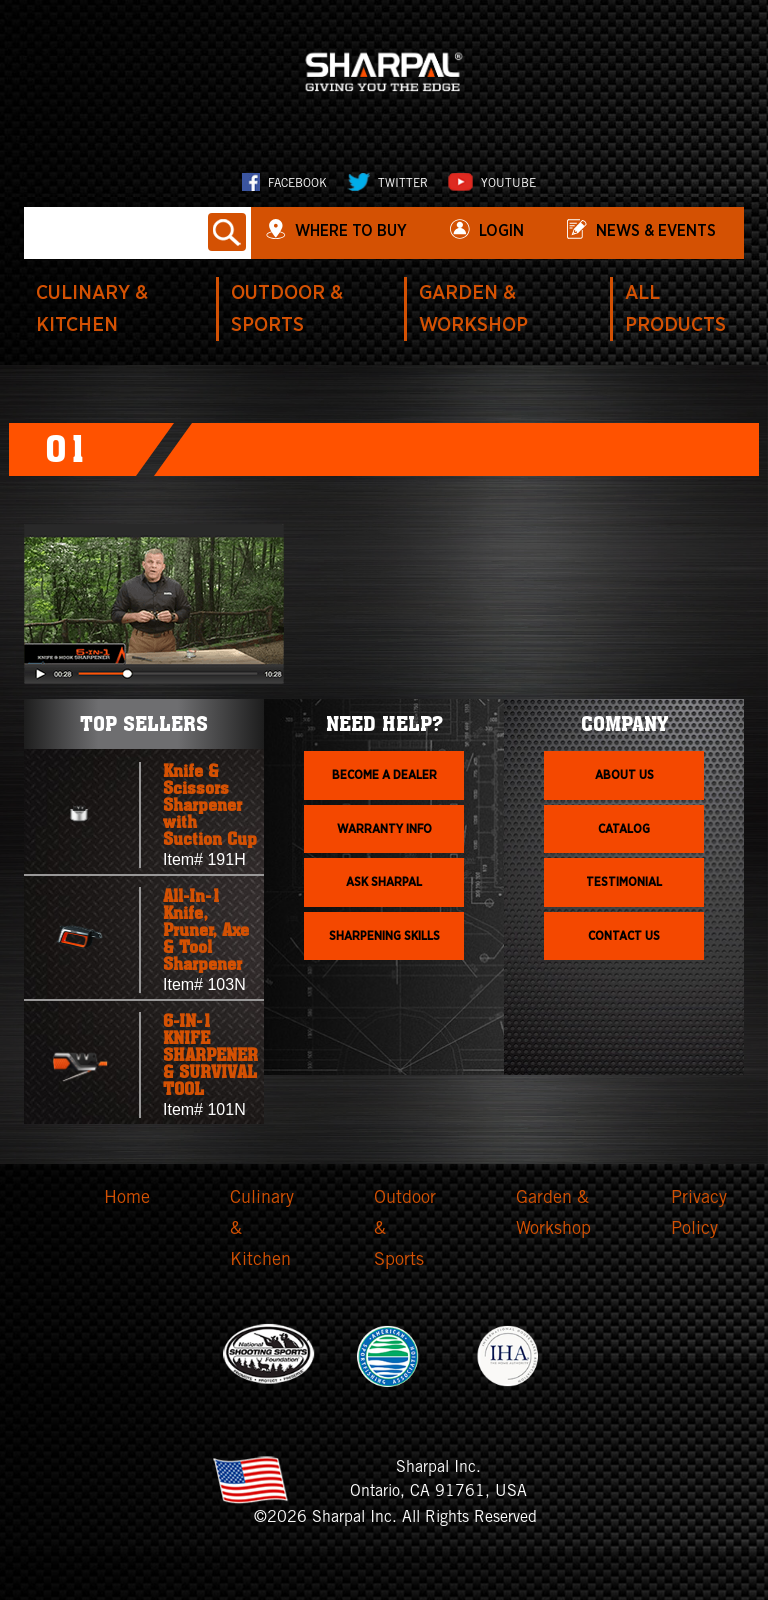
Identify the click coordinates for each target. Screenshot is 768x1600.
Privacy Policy (699, 1214)
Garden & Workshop (553, 1214)
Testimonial (624, 882)
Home (127, 1199)
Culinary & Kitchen (262, 1229)
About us (624, 775)
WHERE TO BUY (351, 231)
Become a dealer (384, 775)
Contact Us (624, 936)
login (501, 231)
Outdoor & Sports (405, 1229)
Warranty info (384, 829)
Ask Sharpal (384, 882)
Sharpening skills (384, 936)
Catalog (624, 829)
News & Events (656, 231)
